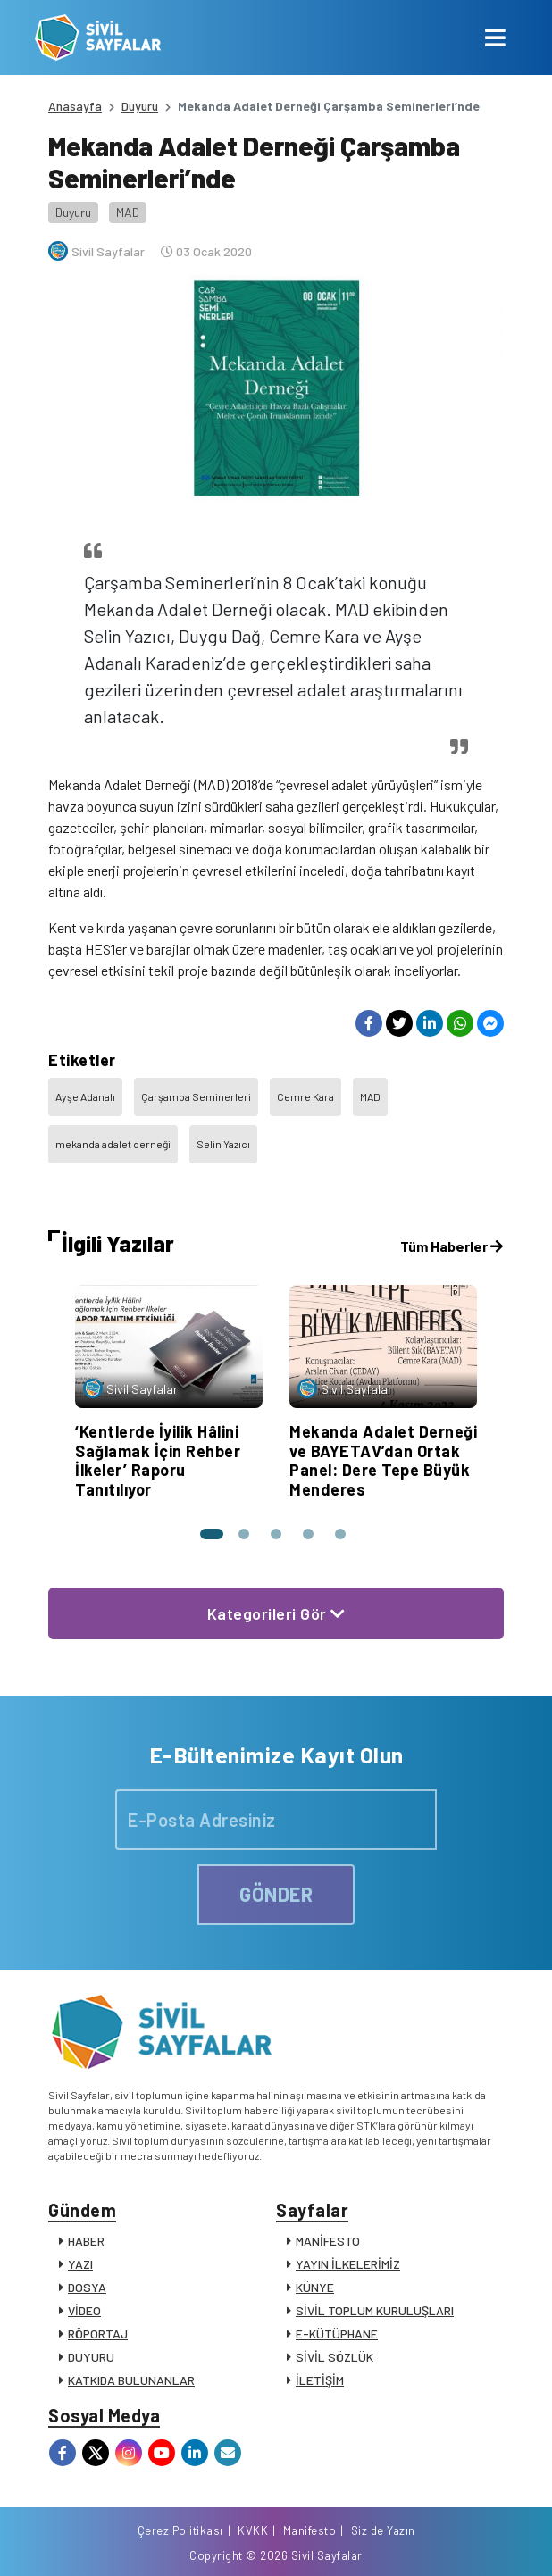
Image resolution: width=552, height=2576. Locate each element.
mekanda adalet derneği (113, 1144)
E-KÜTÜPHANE (337, 2333)
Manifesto (310, 2530)
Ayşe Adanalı (85, 1096)
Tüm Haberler (451, 1246)
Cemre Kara (305, 1096)
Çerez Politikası (180, 2530)
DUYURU (91, 2356)
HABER (86, 2240)
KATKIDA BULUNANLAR (131, 2380)
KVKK (253, 2530)
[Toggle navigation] (495, 37)
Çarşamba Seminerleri (196, 1096)
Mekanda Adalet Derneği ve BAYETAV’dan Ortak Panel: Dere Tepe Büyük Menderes (383, 1460)
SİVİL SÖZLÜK (334, 2356)
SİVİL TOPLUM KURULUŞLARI (375, 2310)
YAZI (80, 2264)
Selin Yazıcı (223, 1144)
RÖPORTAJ (98, 2333)
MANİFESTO (328, 2240)
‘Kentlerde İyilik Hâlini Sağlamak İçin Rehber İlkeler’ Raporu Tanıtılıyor (157, 1460)
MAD (127, 212)
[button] (211, 1534)
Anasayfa (75, 105)
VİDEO (84, 2310)
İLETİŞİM (320, 2380)
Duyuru (139, 105)
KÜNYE (315, 2287)
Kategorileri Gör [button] (276, 1613)
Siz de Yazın (383, 2530)
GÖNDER (276, 1893)
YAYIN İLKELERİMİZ (348, 2264)
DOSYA (87, 2287)
